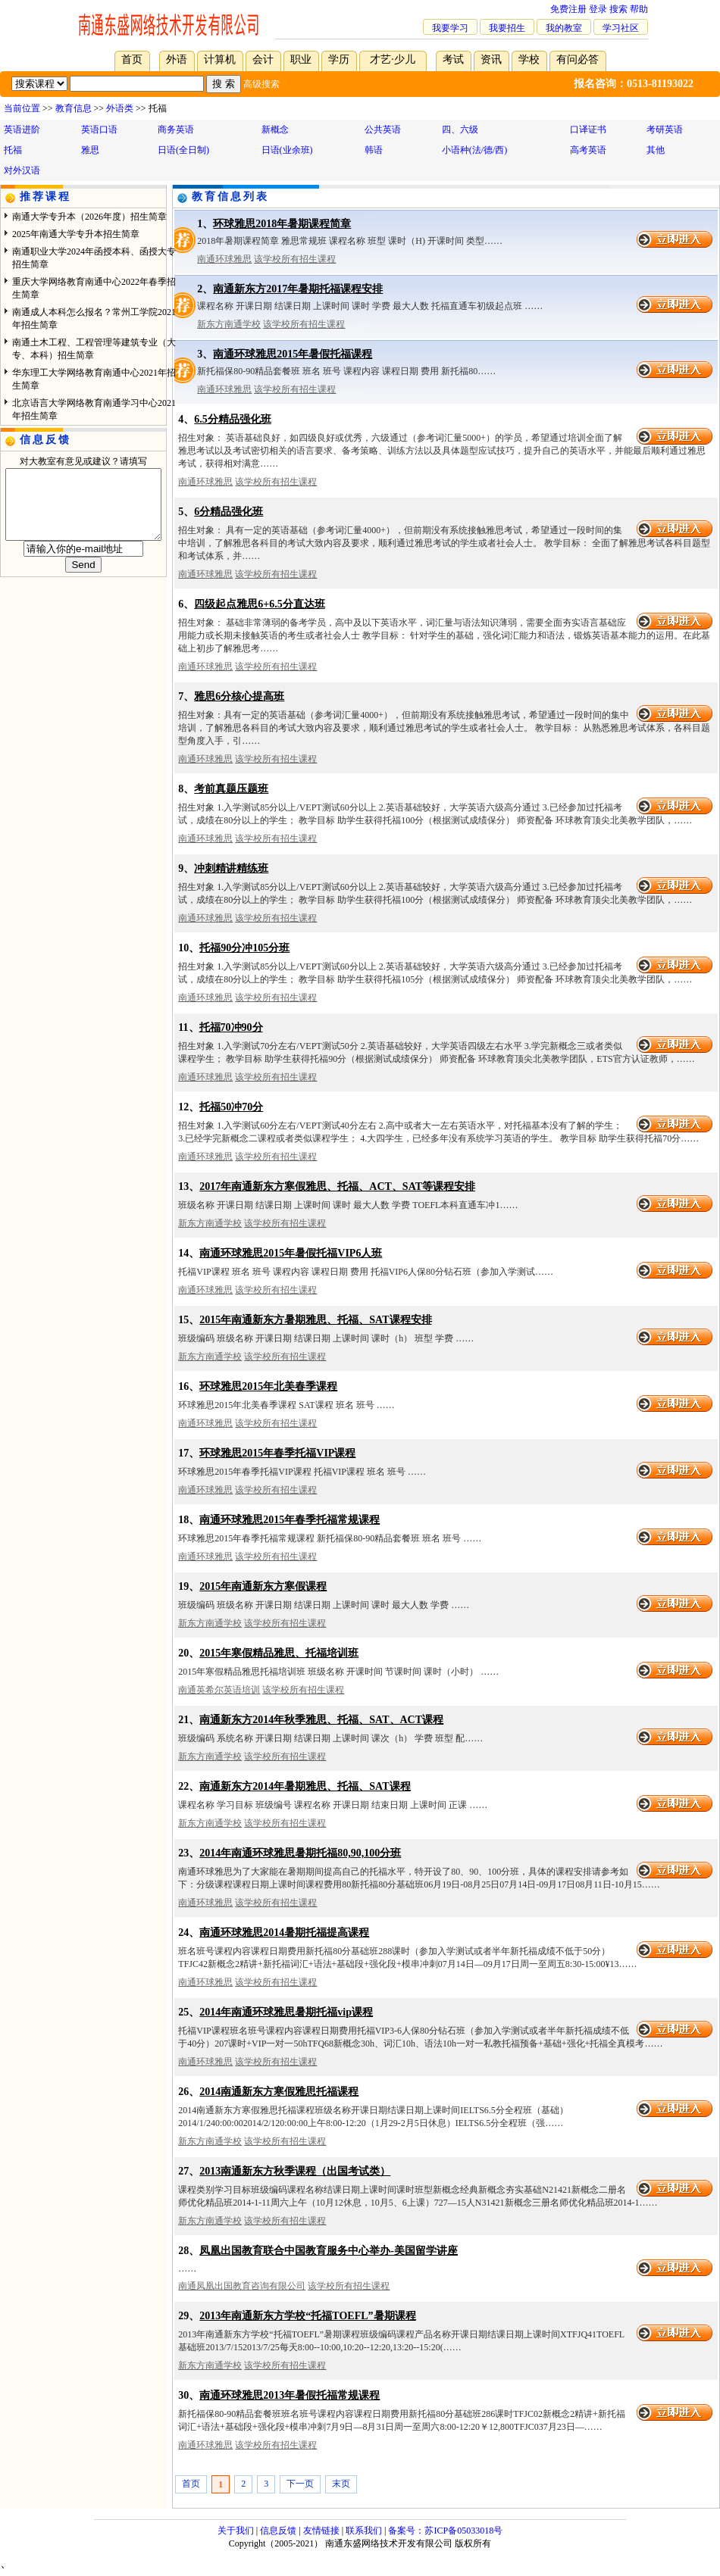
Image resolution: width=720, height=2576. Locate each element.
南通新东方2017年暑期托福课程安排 (298, 289)
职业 (300, 59)
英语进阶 (22, 129)
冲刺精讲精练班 (231, 868)
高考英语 (588, 150)
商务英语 (176, 129)
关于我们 (236, 2530)
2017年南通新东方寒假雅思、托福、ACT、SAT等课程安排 (337, 1186)
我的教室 (564, 28)
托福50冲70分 (231, 1107)
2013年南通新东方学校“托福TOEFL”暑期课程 (307, 2316)
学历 (338, 59)
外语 (176, 59)
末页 (341, 2483)
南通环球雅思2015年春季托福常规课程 (289, 1519)
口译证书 (588, 129)
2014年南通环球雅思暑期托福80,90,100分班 (300, 1853)
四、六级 (460, 129)
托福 (13, 150)
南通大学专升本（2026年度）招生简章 (89, 216)
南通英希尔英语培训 (219, 1690)
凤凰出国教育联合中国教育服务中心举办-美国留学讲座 (328, 2250)
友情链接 (321, 2530)
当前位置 (22, 108)
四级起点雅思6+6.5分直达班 (259, 604)
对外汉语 (22, 170)
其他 (655, 150)
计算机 (220, 59)
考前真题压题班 (231, 789)
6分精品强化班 (228, 511)
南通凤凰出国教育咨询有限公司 (241, 2286)
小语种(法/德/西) (475, 150)
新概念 (275, 129)
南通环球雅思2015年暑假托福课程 (292, 354)
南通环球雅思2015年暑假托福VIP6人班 (290, 1253)
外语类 (119, 108)
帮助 (639, 9)
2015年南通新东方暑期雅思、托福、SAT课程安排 (315, 1319)
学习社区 (621, 28)
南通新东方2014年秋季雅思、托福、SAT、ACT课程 (321, 1719)
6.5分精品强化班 (232, 419)
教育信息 (73, 108)
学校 (529, 59)
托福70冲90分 (231, 1027)
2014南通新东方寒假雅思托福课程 (278, 2091)
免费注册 (568, 9)
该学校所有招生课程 (295, 259)
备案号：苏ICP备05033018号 (445, 2530)
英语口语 (99, 129)
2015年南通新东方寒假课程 (263, 1586)
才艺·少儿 (392, 59)
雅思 (90, 150)
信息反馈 (278, 2530)
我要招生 (507, 28)
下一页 (300, 2483)
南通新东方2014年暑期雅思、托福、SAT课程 (304, 1786)
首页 (131, 59)
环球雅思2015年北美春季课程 (268, 1386)
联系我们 (364, 2530)
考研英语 (664, 129)
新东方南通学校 (229, 324)
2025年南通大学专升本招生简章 (75, 234)
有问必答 (577, 59)
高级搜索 (261, 84)
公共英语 (383, 129)
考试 (453, 59)
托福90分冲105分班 (244, 948)
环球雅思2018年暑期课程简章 (282, 223)
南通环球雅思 (224, 259)
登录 (598, 9)
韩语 (374, 150)
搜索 (618, 9)
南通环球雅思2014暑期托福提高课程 (284, 1932)
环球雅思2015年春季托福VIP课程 (277, 1453)
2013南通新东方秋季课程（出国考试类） (294, 2171)
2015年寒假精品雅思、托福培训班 (278, 1653)
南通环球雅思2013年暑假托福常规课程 (289, 2395)
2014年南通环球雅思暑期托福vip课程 (286, 2012)
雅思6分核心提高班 (239, 696)
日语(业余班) (287, 150)
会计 (263, 59)
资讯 (491, 59)
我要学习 (450, 28)
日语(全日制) (183, 150)
